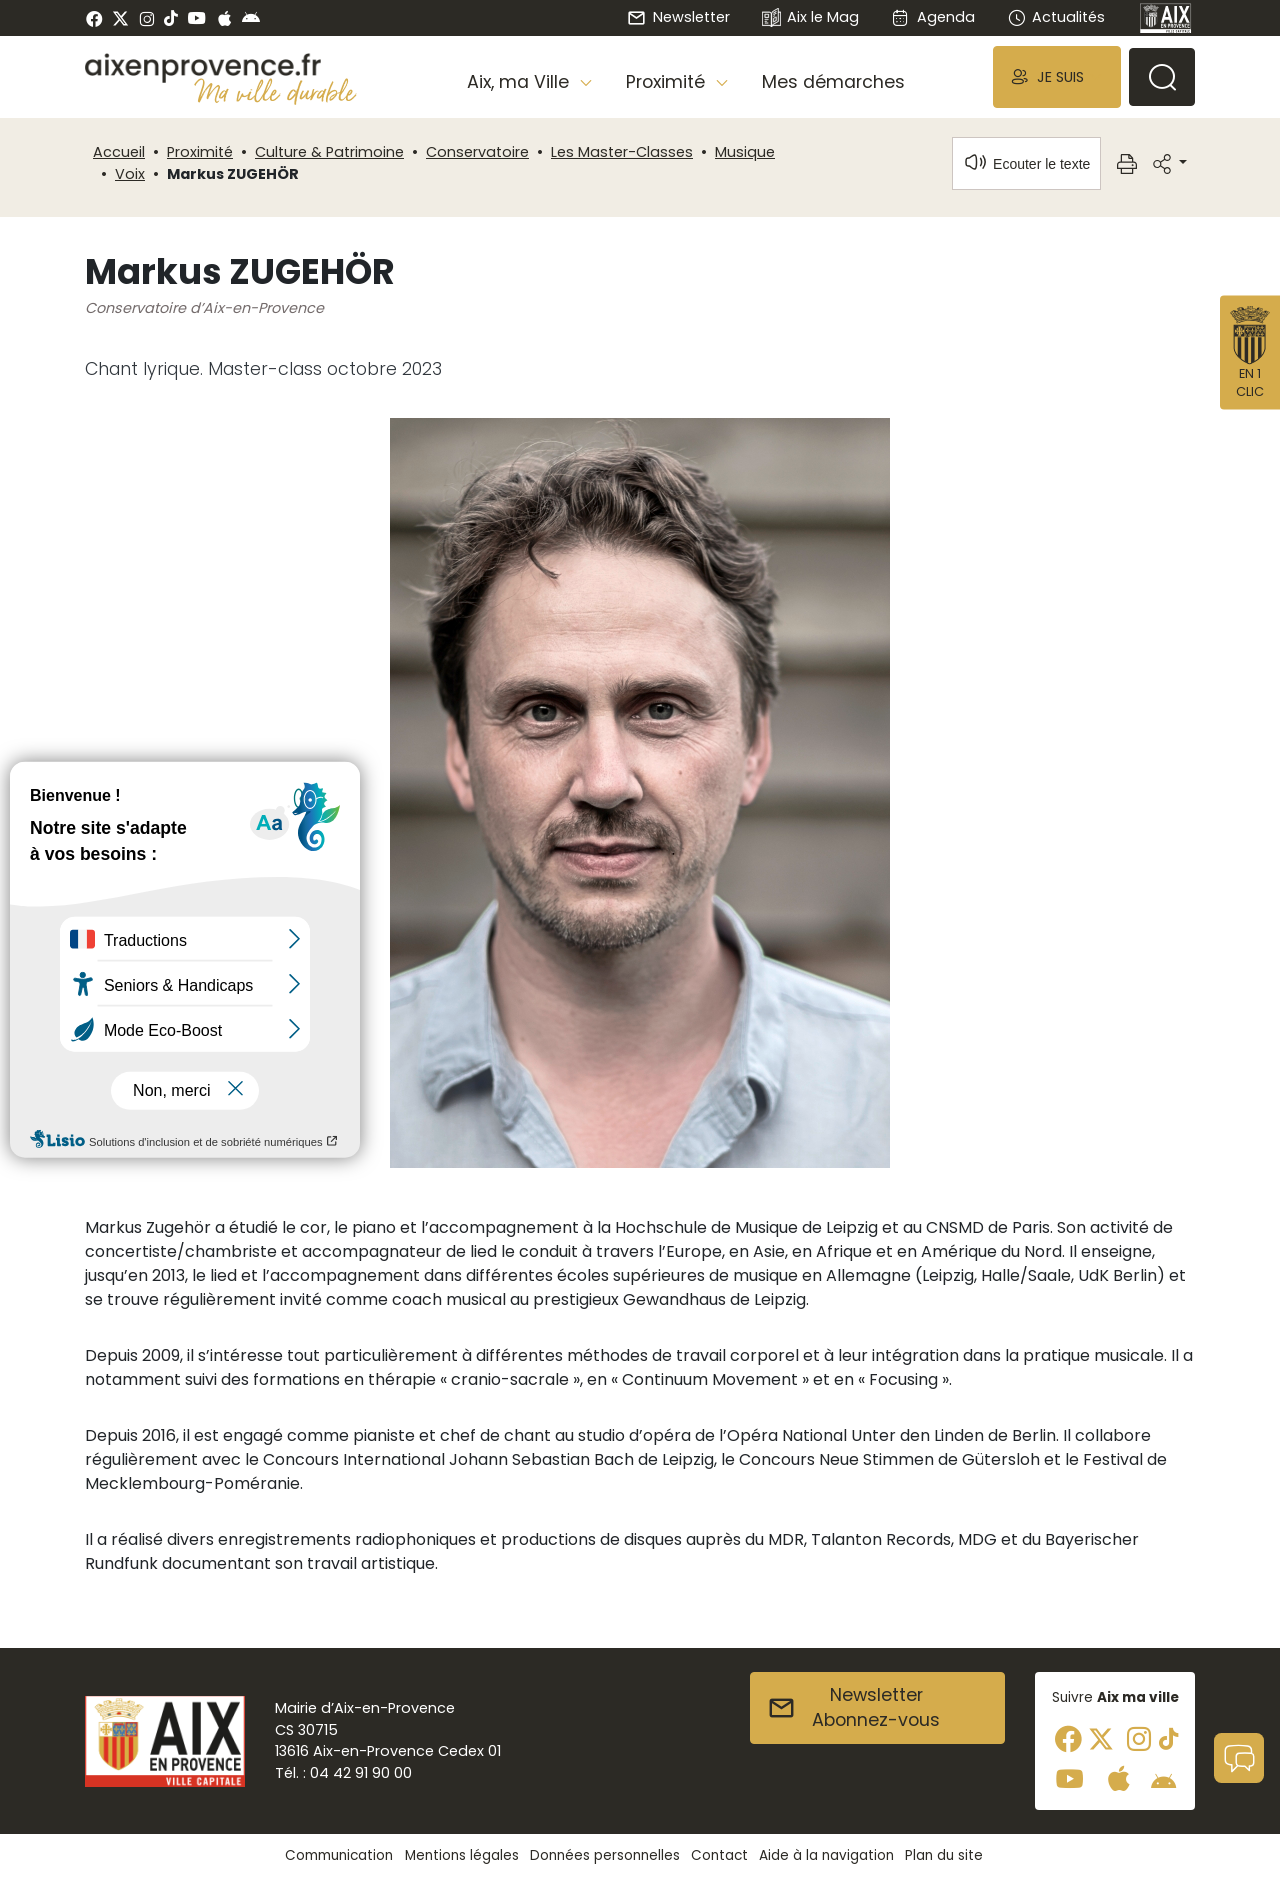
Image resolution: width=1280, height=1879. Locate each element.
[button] (1057, 76)
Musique (745, 152)
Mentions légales (462, 1855)
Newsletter (678, 17)
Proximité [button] (668, 82)
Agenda (932, 17)
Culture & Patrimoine (329, 152)
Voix (130, 174)
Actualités (1056, 17)
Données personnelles (605, 1855)
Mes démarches (833, 82)
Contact (719, 1855)
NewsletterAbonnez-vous (853, 1708)
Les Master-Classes (622, 152)
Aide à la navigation (826, 1855)
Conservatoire (477, 152)
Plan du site (944, 1855)
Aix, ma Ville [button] (520, 82)
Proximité (200, 152)
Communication (339, 1855)
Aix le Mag (810, 18)
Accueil (119, 152)
